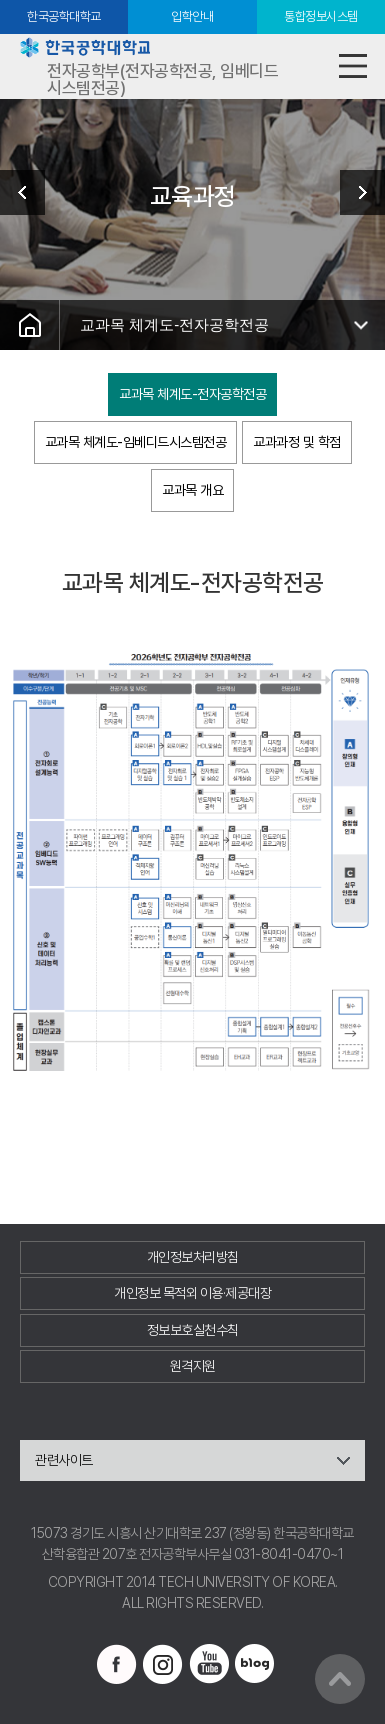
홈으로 (30, 325)
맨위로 (340, 1679)
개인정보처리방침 (193, 1257)
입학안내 (192, 16)
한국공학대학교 (64, 16)
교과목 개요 (192, 490)
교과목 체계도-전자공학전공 (174, 324)
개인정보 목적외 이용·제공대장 (192, 1293)
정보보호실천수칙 (193, 1330)
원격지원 (193, 1366)
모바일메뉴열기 (352, 66)
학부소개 (30, 192)
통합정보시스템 (321, 16)
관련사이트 (64, 1460)
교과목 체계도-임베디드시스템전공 (136, 442)
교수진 (355, 192)
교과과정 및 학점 (297, 442)
